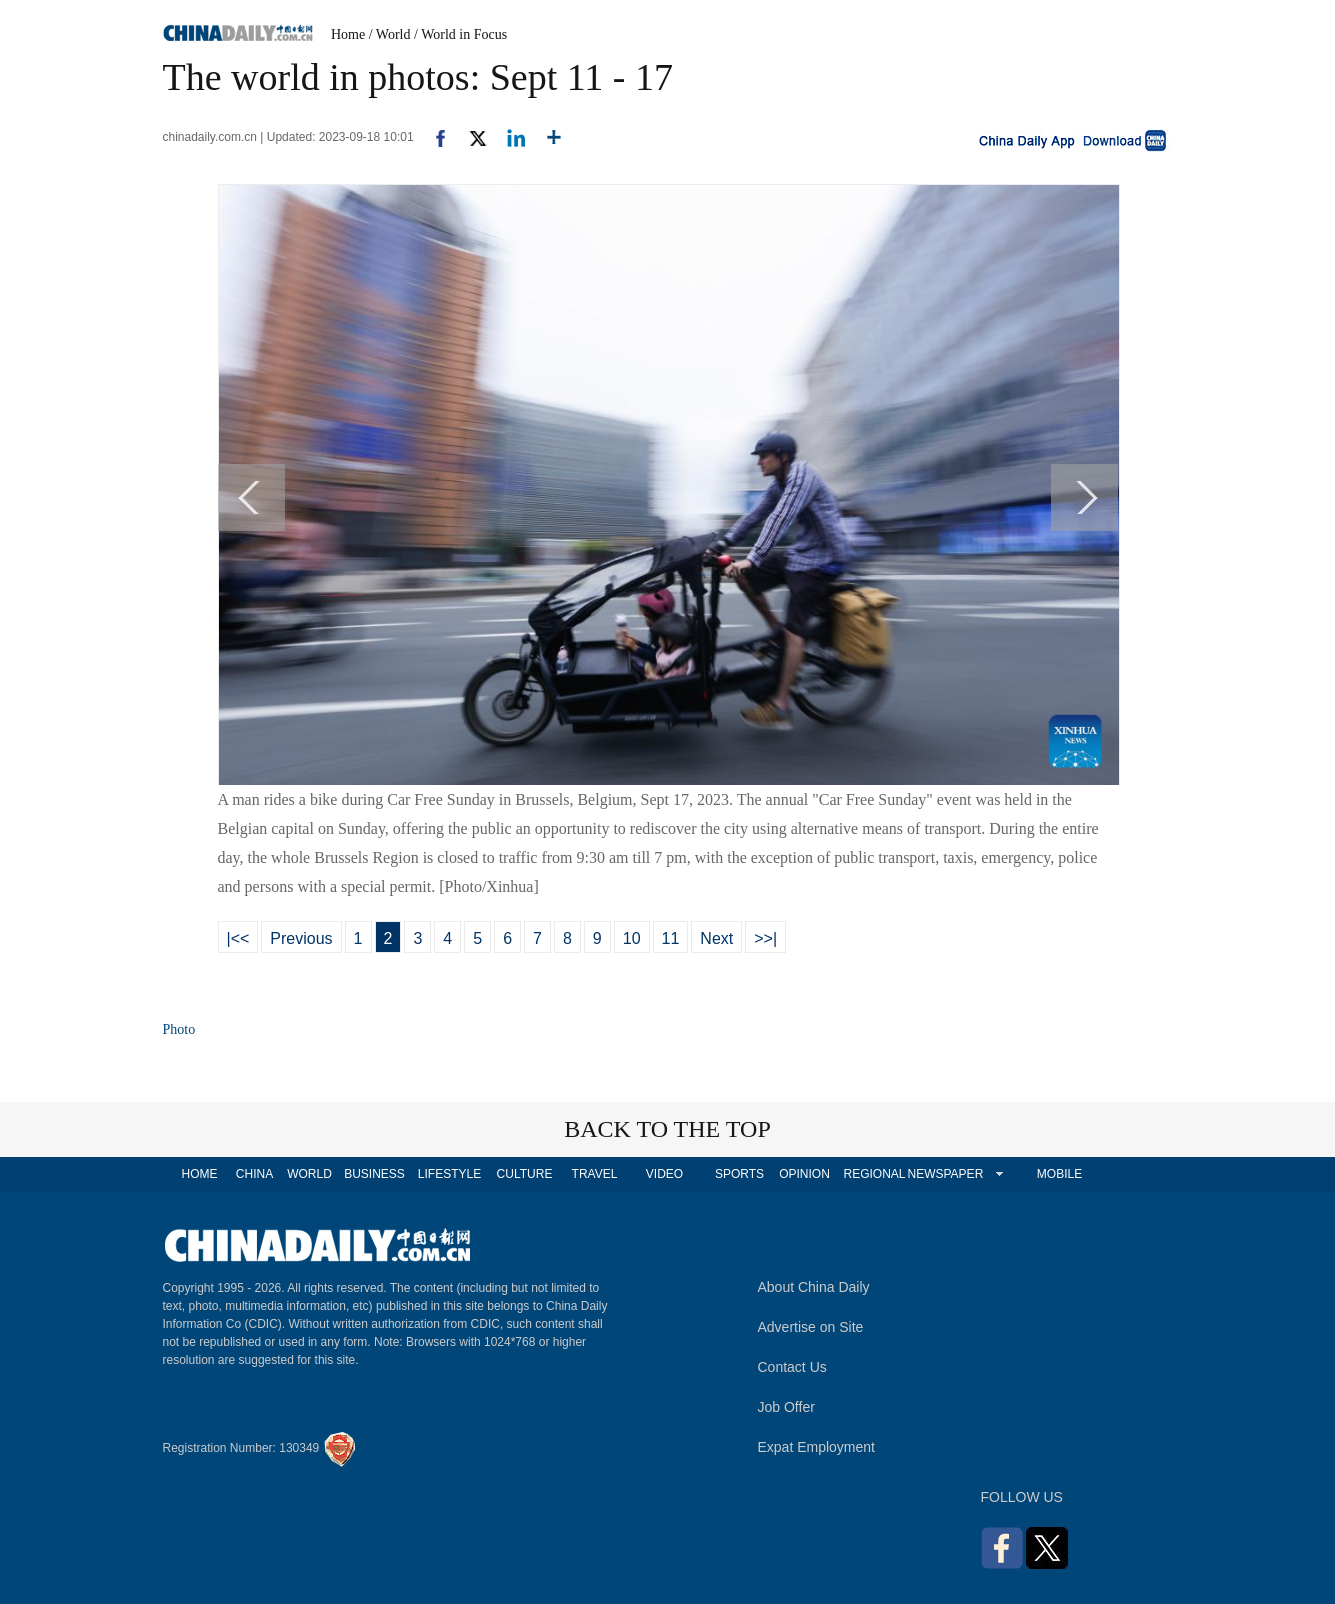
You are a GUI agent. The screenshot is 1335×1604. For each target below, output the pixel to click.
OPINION (804, 1174)
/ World (390, 34)
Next (716, 938)
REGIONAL (874, 1174)
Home (348, 34)
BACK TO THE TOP (667, 1129)
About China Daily (814, 1287)
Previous (301, 938)
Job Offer (786, 1407)
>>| (765, 938)
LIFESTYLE (449, 1174)
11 (671, 938)
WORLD (309, 1174)
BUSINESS (374, 1174)
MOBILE (1059, 1174)
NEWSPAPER (945, 1174)
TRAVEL (595, 1174)
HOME (200, 1174)
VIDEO (664, 1174)
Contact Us (792, 1367)
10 (632, 938)
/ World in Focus (460, 34)
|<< (238, 938)
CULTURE (525, 1174)
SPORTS (739, 1174)
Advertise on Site (811, 1327)
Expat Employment (817, 1447)
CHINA (254, 1174)
